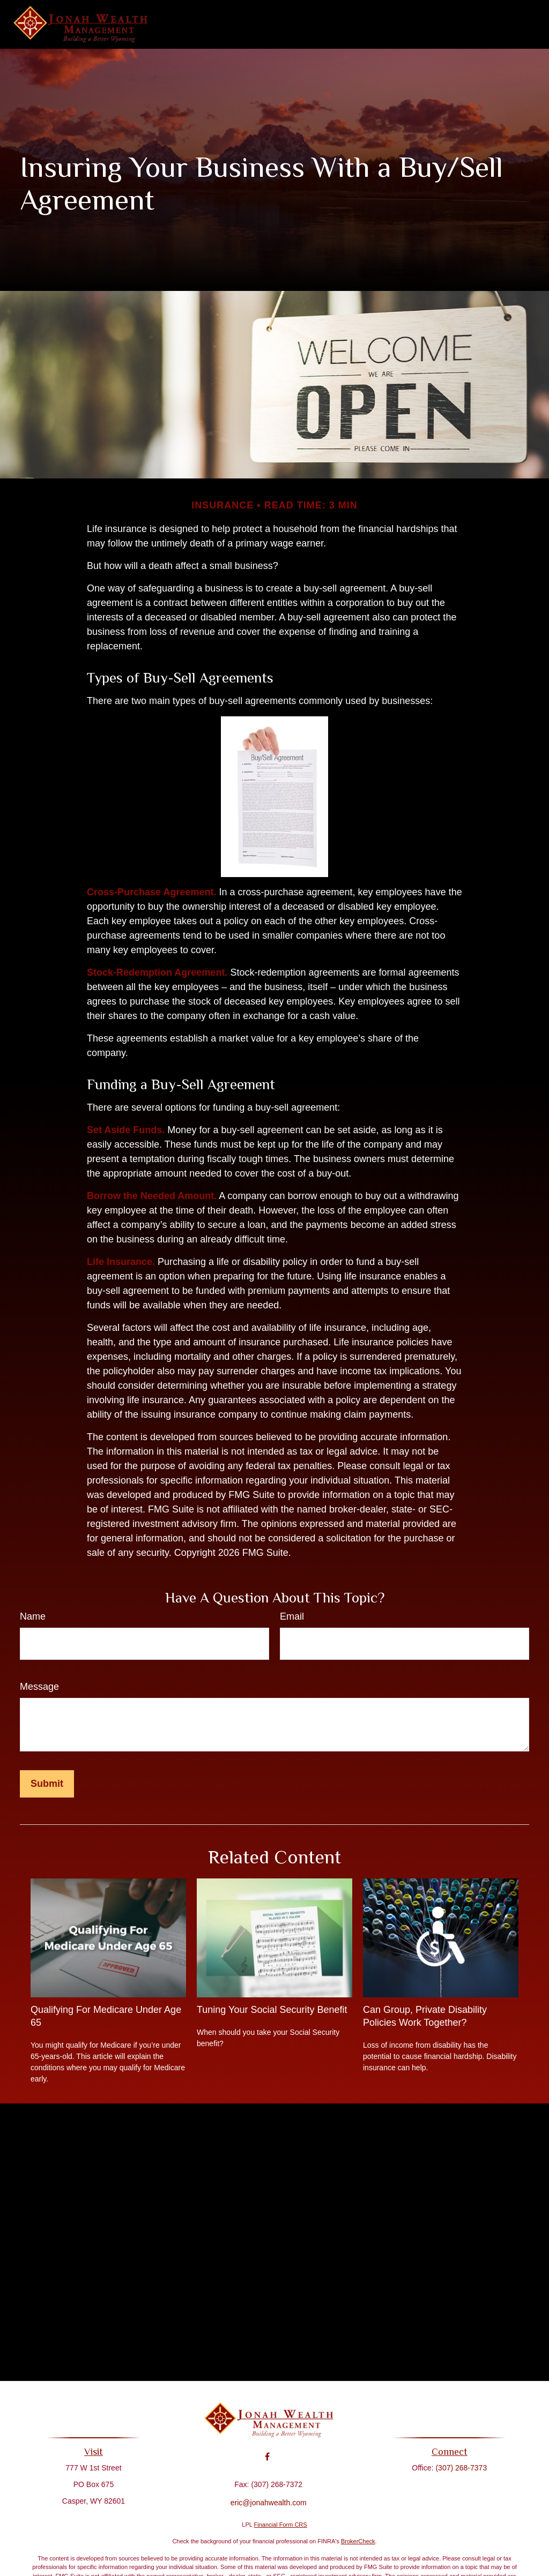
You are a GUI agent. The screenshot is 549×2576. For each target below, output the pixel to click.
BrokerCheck (358, 2541)
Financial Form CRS (280, 2524)
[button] (185, 24)
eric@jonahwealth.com (269, 2495)
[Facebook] (267, 2449)
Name (33, 1616)
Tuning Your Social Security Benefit (272, 2009)
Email (292, 1616)
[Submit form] (47, 1784)
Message (39, 1686)
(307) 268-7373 (457, 2467)
